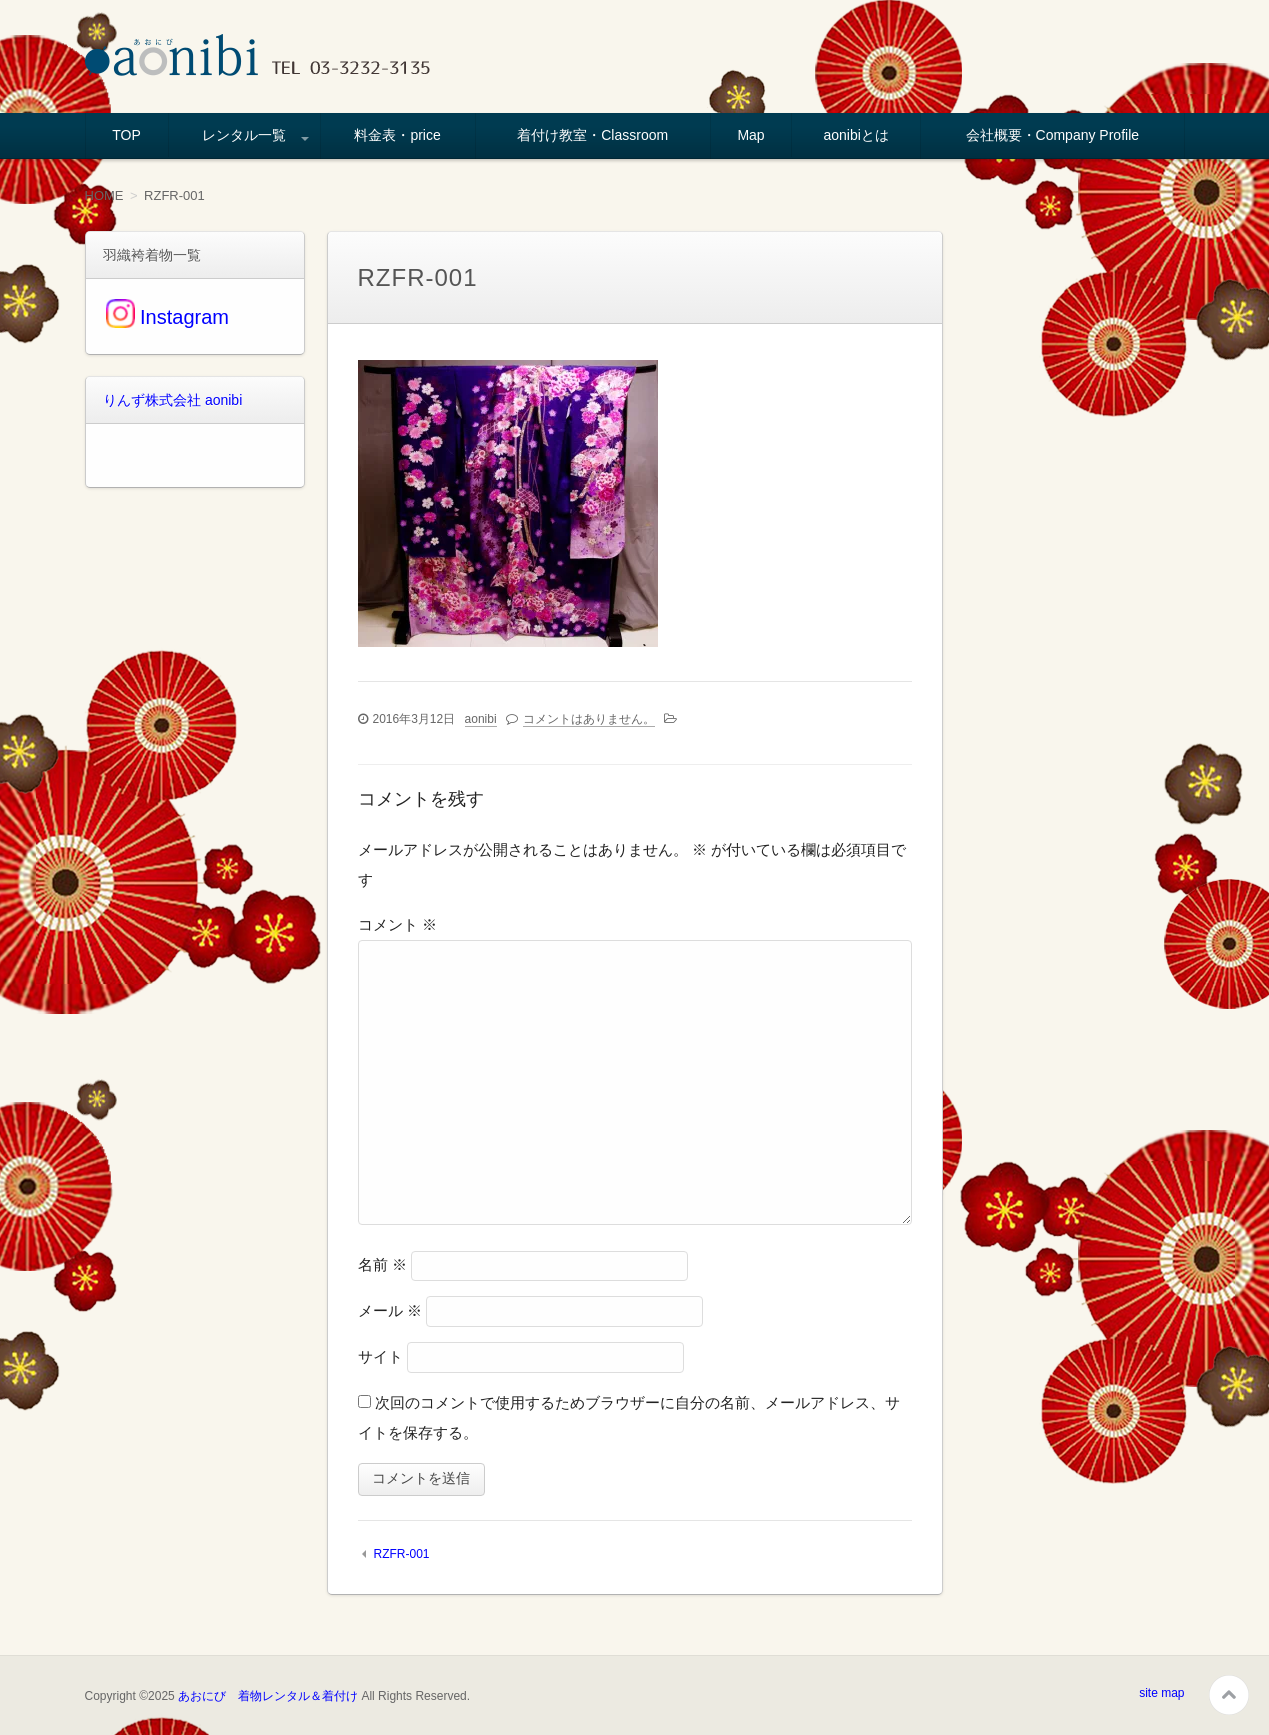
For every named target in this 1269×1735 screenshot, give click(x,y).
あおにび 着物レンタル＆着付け (268, 1696)
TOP (126, 135)
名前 (382, 1264)
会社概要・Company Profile (1053, 135)
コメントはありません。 (589, 719)
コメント (397, 924)
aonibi (481, 719)
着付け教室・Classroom (592, 135)
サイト (380, 1356)
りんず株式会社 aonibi (172, 400)
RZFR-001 (401, 1554)
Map (750, 135)
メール (390, 1310)
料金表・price (397, 135)
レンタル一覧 (244, 135)
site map (1161, 1693)
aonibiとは (856, 135)
